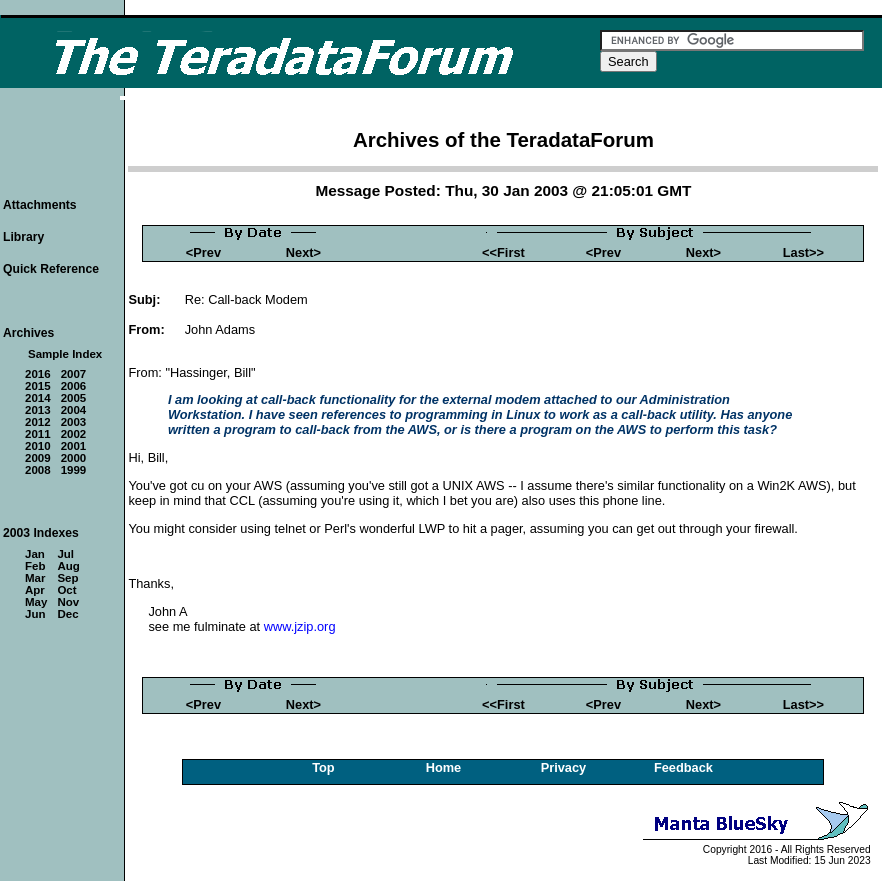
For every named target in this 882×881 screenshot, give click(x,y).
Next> (303, 252)
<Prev (203, 252)
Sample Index (65, 354)
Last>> (803, 252)
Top (323, 767)
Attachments (40, 205)
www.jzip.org (300, 626)
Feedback (683, 767)
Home (444, 767)
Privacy (564, 767)
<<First (503, 252)
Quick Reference (51, 269)
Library (23, 237)
